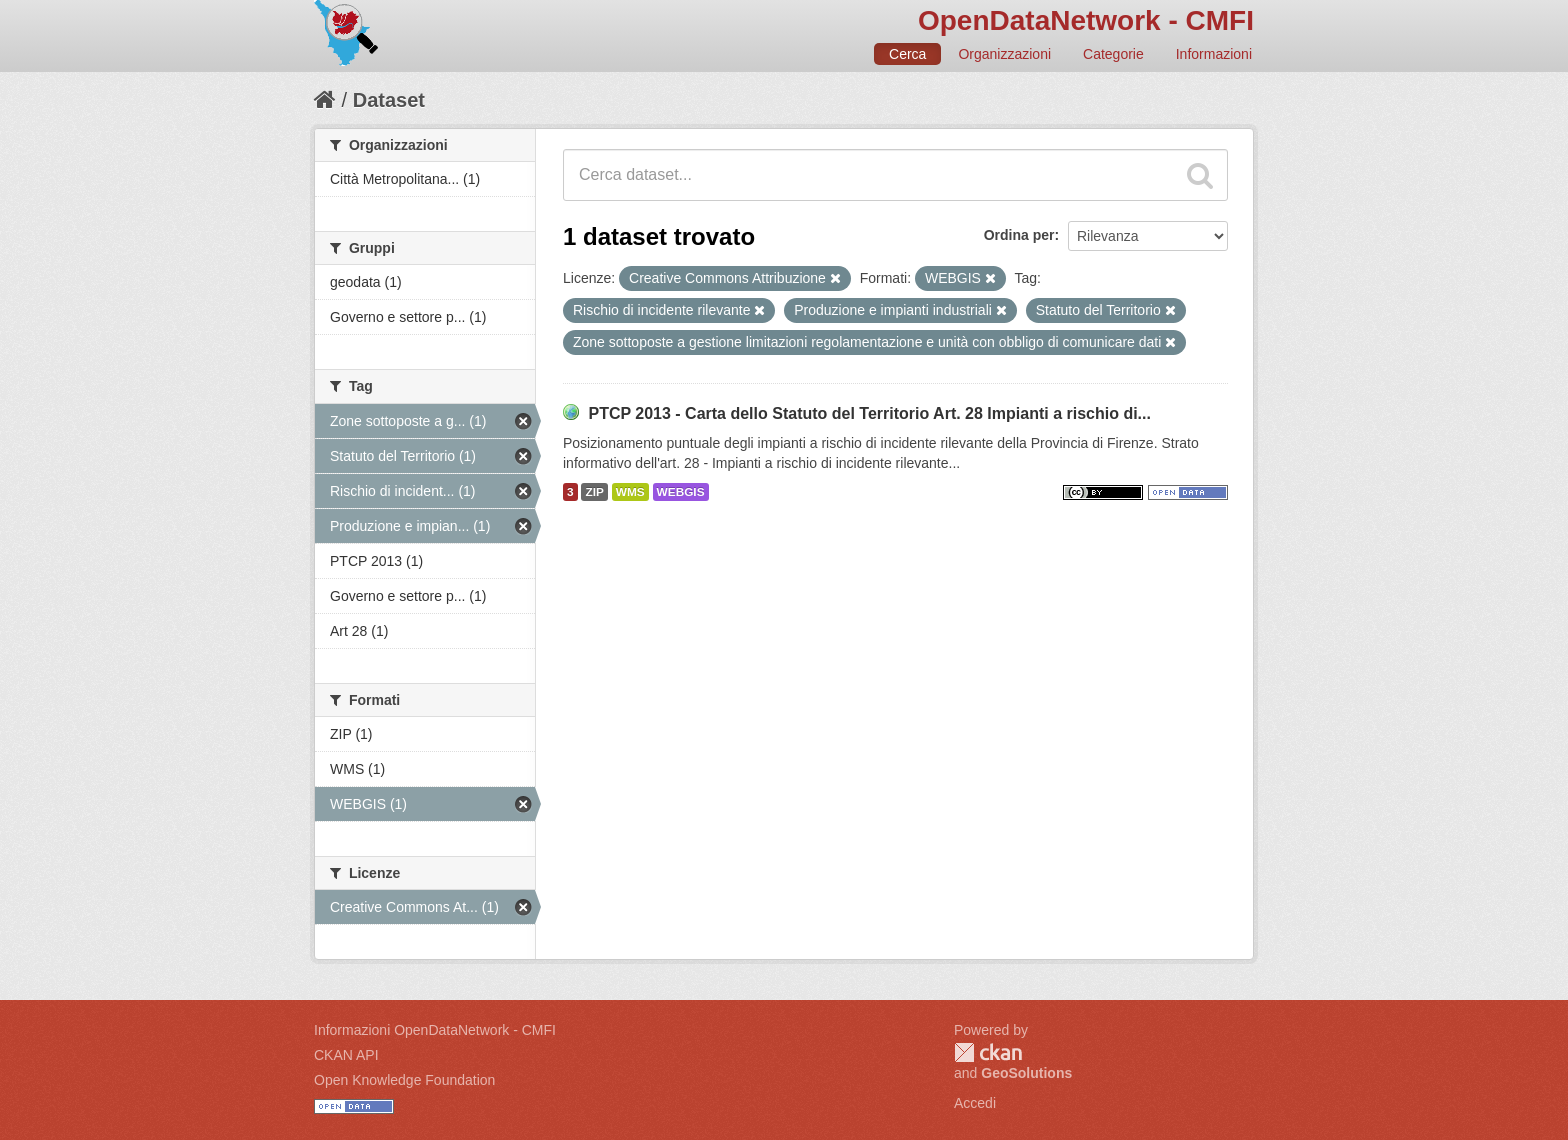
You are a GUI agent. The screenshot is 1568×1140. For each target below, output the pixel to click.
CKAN (988, 1052)
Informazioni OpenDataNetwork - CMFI (435, 1030)
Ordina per (1019, 235)
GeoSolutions (1026, 1073)
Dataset (389, 100)
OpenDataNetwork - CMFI (1086, 20)
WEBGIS (681, 492)
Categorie (1113, 54)
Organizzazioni (1004, 54)
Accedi (975, 1103)
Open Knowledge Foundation (404, 1080)
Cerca (907, 54)
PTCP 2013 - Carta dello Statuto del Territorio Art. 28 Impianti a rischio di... (869, 413)
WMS (630, 492)
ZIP (594, 492)
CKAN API (346, 1055)
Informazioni (1214, 54)
